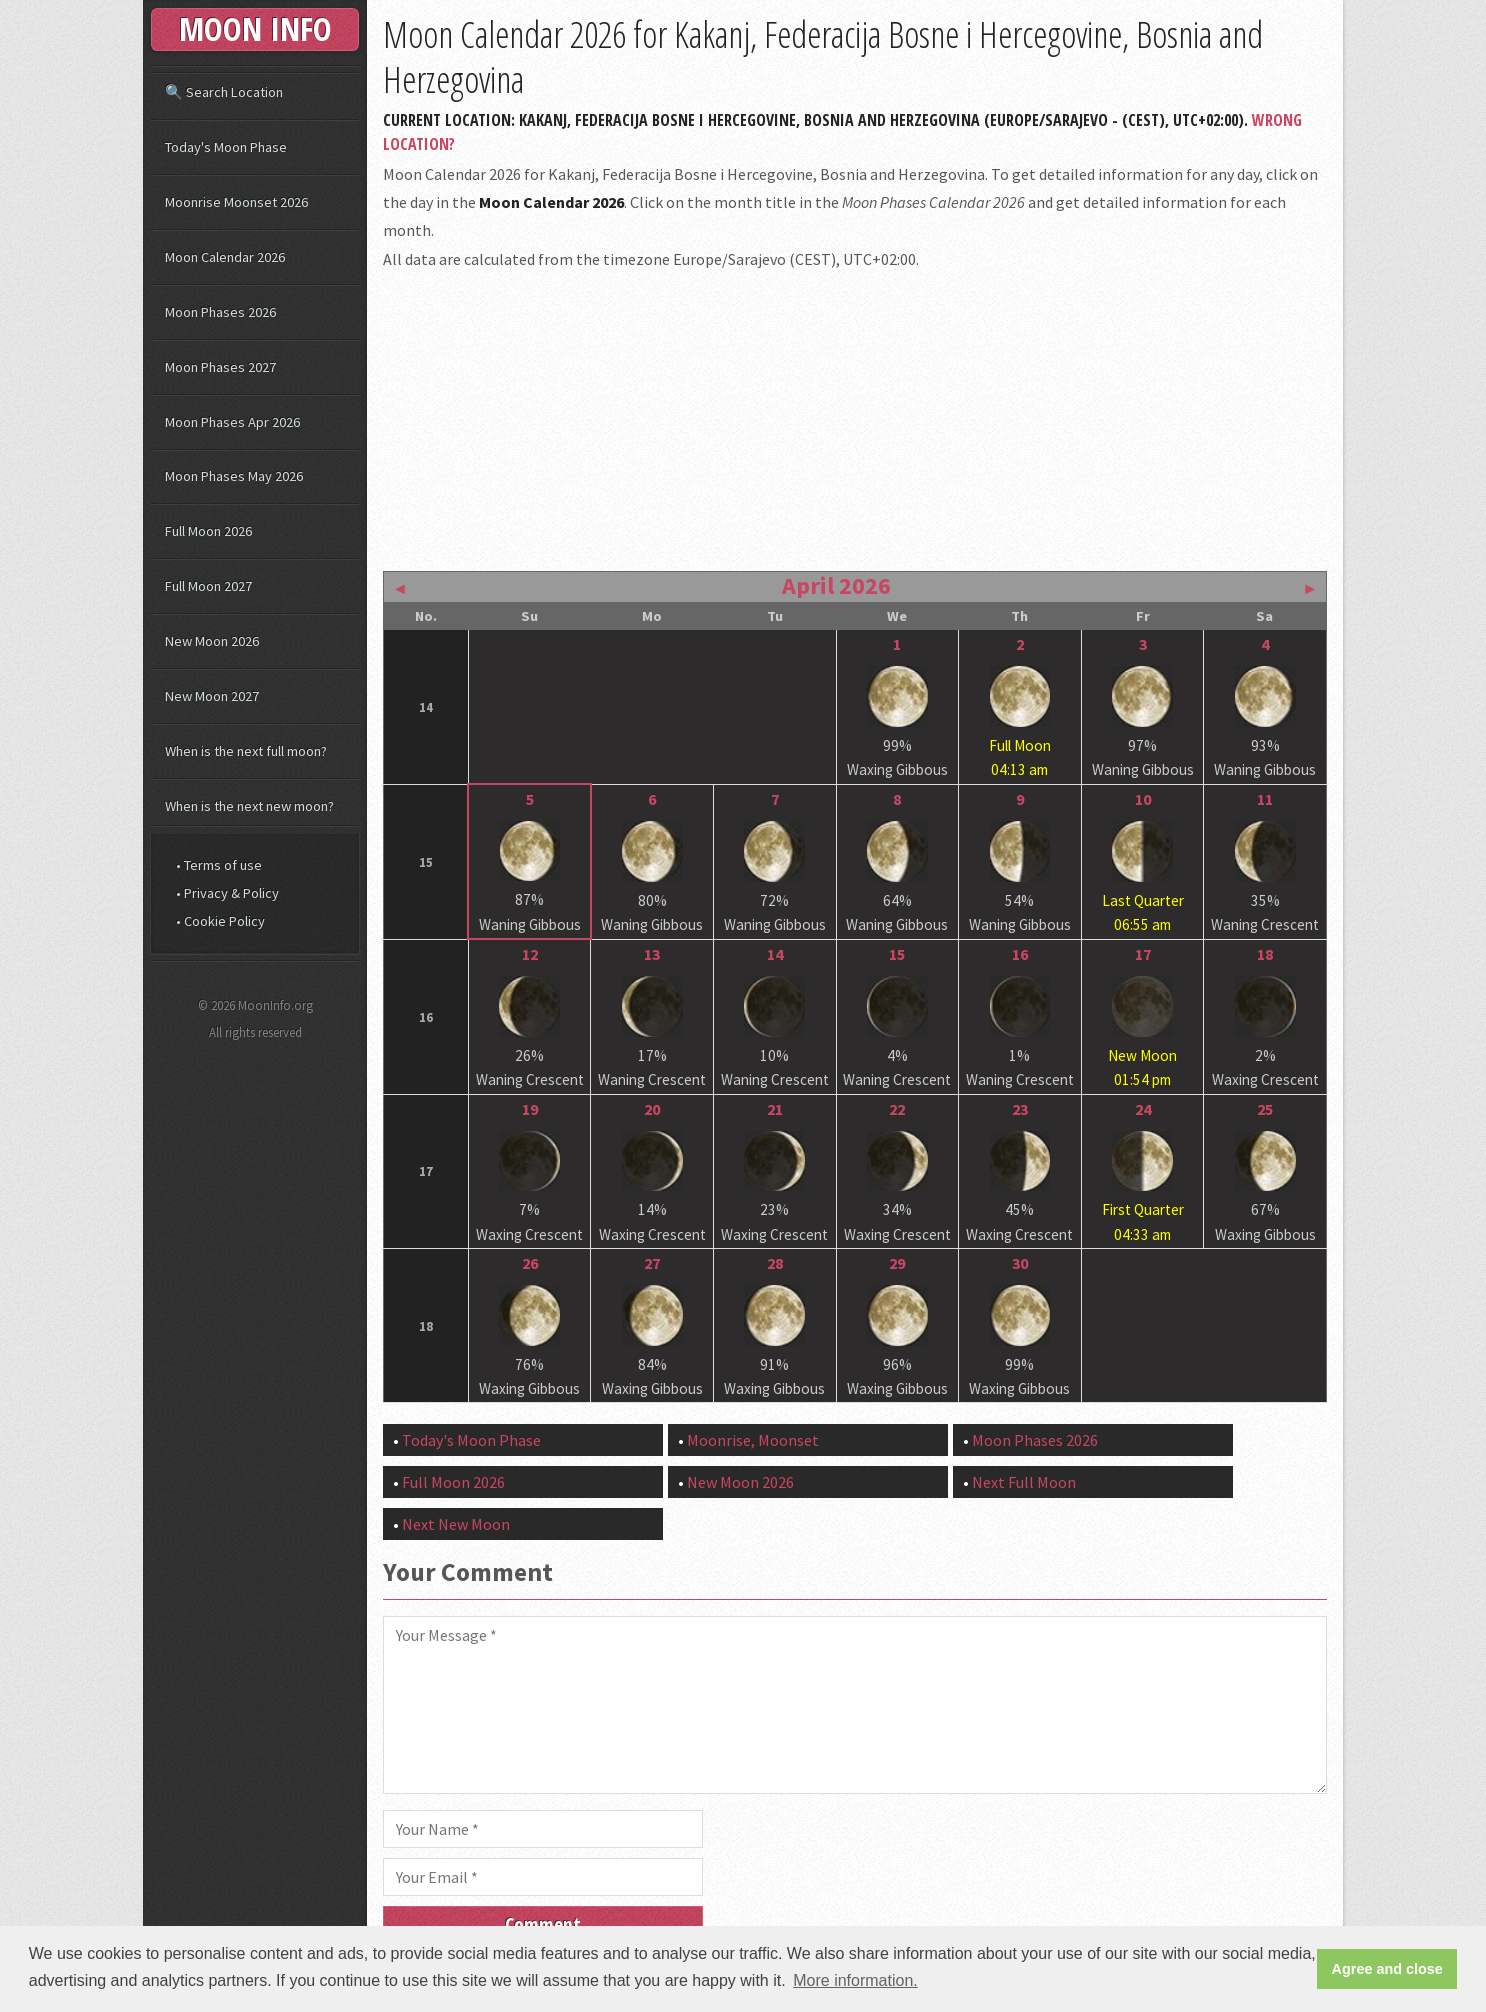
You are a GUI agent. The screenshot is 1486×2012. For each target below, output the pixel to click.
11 (1265, 799)
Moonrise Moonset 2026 (236, 202)
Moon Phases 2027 (220, 367)
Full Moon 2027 (208, 586)
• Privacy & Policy (227, 893)
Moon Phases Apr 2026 (232, 422)
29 (897, 1263)
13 (652, 954)
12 (530, 954)
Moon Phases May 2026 (234, 476)
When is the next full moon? (246, 751)
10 (1143, 799)
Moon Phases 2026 (1035, 1440)
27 (652, 1263)
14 (775, 954)
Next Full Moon (1024, 1482)
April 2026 (836, 585)
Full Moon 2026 (453, 1482)
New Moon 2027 (212, 696)
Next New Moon (456, 1524)
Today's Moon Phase (471, 1440)
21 (775, 1109)
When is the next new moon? (249, 806)
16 (1020, 954)
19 (530, 1109)
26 (530, 1263)
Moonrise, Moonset (753, 1440)
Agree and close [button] (1387, 1969)
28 (775, 1263)
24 (1143, 1109)
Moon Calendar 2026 (225, 257)
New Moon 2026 (740, 1482)
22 (897, 1109)
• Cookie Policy (220, 921)
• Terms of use (219, 865)
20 (652, 1109)
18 (1265, 954)
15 (897, 954)
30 (1020, 1263)
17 (1143, 954)
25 (1265, 1109)
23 (1020, 1109)
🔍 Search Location (224, 92)
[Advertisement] (855, 418)
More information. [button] (855, 1980)
